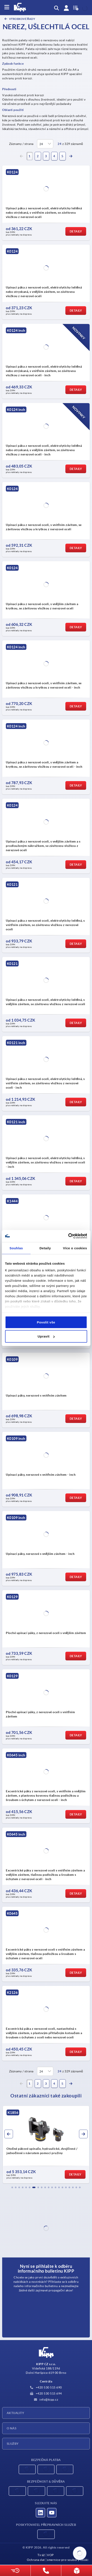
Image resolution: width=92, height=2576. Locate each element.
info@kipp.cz (46, 2399)
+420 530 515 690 (46, 2387)
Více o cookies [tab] (75, 1248)
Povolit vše (46, 1322)
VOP (50, 2555)
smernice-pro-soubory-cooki (67, 2559)
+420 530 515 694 (46, 2393)
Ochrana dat (36, 2559)
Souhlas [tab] (16, 1248)
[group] (46, 2144)
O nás (11, 2428)
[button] (12, 2187)
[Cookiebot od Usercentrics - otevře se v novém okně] (68, 1236)
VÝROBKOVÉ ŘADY (21, 19)
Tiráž (41, 2555)
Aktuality (15, 2413)
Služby (13, 2443)
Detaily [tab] (45, 1248)
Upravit (46, 1336)
